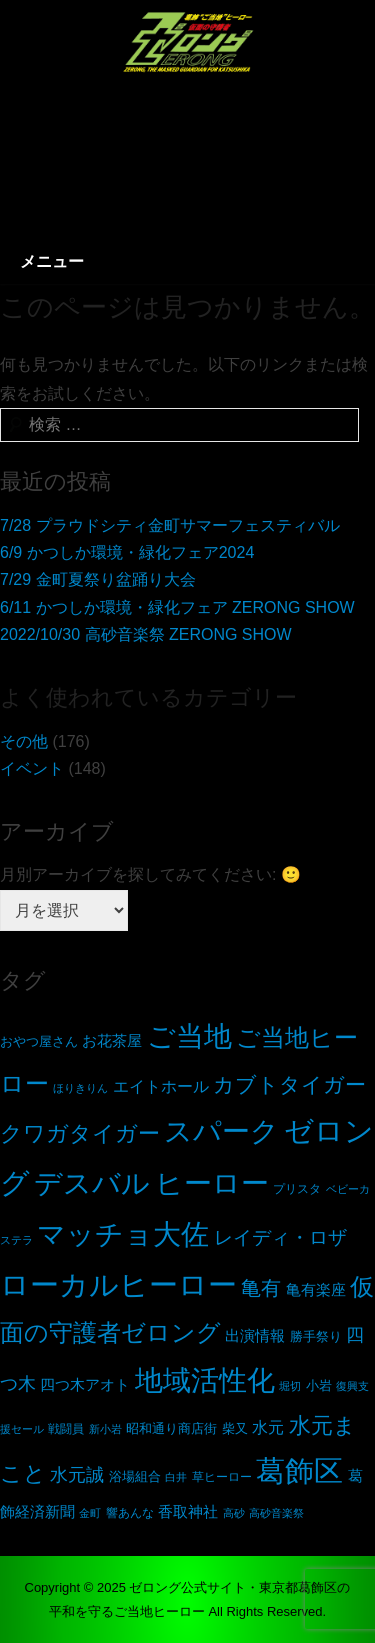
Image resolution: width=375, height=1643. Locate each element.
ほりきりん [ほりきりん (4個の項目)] (80, 1088)
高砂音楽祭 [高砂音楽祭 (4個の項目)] (276, 1513)
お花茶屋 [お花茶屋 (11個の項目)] (112, 1040)
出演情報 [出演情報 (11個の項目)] (255, 1335)
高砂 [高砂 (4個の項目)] (234, 1513)
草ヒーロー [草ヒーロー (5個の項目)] (222, 1476)
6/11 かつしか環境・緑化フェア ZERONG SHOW (177, 607)
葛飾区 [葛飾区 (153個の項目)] (299, 1471)
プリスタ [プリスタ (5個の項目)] (297, 1188)
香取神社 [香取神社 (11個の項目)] (188, 1511)
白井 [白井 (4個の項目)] (176, 1477)
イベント (32, 768)
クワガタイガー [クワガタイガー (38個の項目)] (80, 1133)
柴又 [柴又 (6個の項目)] (235, 1429)
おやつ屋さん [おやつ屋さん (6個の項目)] (39, 1042)
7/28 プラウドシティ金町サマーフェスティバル (170, 525)
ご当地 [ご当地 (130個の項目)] (189, 1036)
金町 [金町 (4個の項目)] (90, 1513)
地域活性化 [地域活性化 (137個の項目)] (205, 1380)
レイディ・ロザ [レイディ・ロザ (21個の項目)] (280, 1237)
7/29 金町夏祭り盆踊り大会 (98, 579)
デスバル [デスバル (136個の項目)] (92, 1183)
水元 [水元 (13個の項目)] (268, 1427)
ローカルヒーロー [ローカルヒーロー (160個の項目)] (118, 1284)
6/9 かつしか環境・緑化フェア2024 (127, 552)
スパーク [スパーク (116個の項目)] (221, 1131)
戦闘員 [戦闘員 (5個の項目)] (66, 1428)
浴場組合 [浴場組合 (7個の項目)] (135, 1476)
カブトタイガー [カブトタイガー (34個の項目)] (289, 1084)
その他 (24, 741)
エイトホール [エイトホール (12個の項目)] (161, 1086)
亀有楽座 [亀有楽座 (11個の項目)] (316, 1289)
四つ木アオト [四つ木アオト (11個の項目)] (85, 1384)
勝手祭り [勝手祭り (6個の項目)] (316, 1337)
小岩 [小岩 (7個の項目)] (319, 1385)
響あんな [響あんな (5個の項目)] (130, 1512)
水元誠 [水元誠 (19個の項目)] (77, 1475)
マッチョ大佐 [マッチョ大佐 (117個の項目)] (123, 1234)
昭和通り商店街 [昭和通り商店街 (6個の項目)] (171, 1429)
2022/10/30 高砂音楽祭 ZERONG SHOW (146, 634)
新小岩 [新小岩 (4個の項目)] (105, 1429)
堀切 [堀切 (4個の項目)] (290, 1386)
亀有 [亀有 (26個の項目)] (261, 1288)
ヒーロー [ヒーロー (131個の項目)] (212, 1183)
